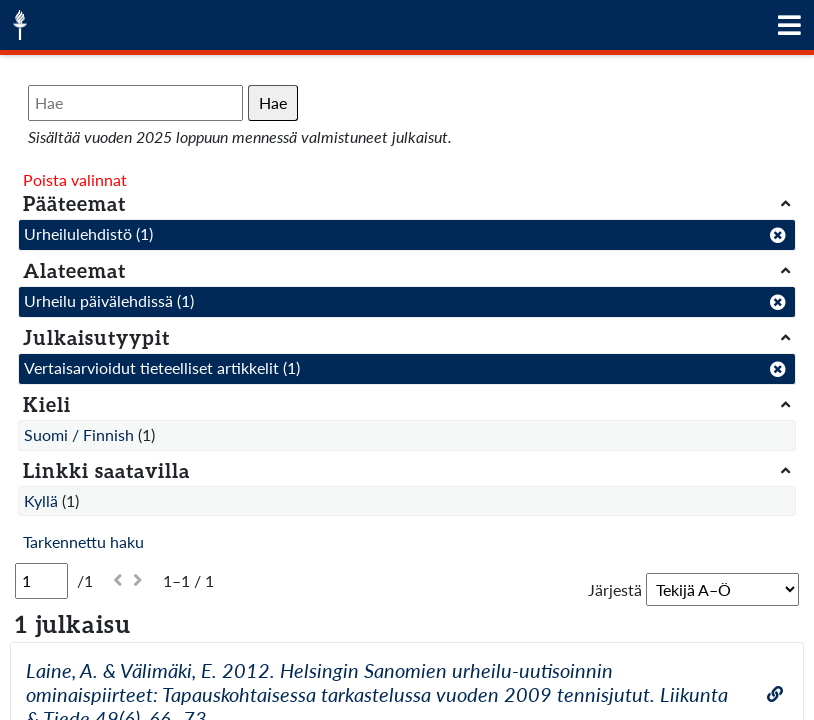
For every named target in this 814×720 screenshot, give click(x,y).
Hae (273, 102)
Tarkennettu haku (83, 541)
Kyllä (41, 500)
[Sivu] (41, 581)
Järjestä (615, 589)
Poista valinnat (75, 179)
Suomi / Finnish (79, 434)
